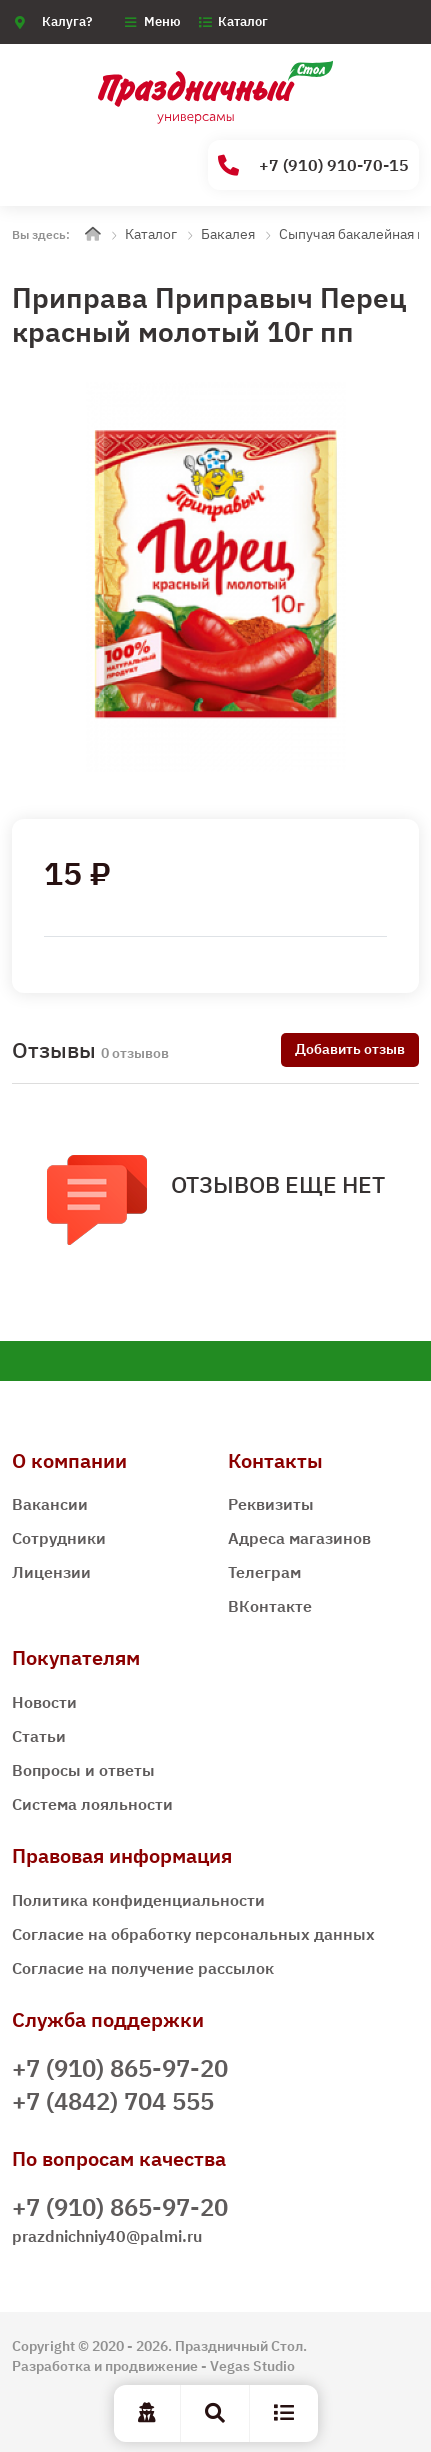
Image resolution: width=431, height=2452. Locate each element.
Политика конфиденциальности (138, 1900)
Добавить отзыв (350, 1049)
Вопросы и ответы (83, 1770)
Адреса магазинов (299, 1538)
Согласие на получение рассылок (143, 1968)
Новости (44, 1702)
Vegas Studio (252, 2366)
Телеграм (264, 1572)
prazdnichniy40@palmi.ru (107, 2236)
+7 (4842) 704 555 (113, 2101)
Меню (162, 21)
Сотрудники (59, 1538)
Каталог (243, 21)
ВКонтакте (270, 1606)
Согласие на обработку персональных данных (193, 1934)
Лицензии (51, 1572)
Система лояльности (92, 1804)
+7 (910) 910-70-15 (313, 165)
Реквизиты (271, 1504)
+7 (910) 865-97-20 (120, 2068)
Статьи (39, 1736)
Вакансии (50, 1504)
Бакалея (228, 234)
